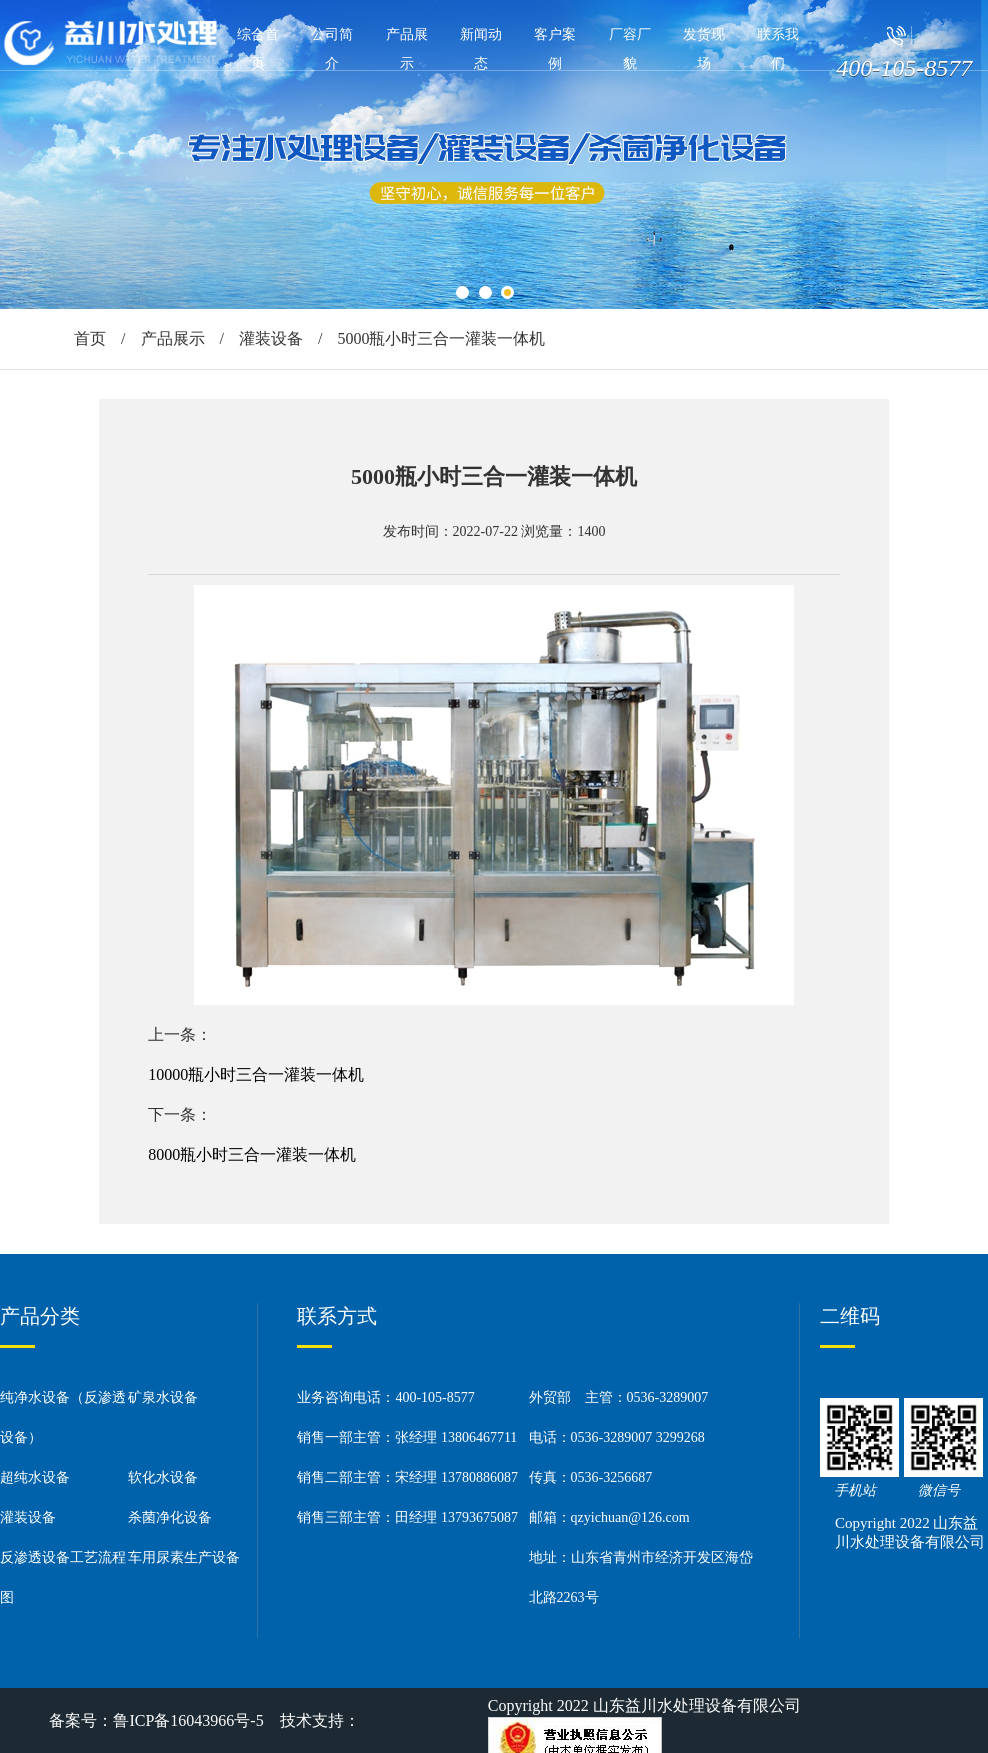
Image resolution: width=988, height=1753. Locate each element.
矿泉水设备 (163, 1397)
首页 (90, 338)
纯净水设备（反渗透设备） (63, 1417)
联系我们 (778, 49)
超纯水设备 (35, 1477)
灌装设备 (271, 338)
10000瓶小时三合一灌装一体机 (256, 1074)
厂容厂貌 (630, 49)
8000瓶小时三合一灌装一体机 (252, 1154)
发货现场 (704, 49)
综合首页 (258, 49)
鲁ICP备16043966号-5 (188, 1720)
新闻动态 (481, 49)
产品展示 (407, 49)
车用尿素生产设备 (184, 1557)
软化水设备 (163, 1477)
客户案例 (555, 49)
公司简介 (332, 49)
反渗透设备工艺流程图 (63, 1577)
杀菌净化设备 (170, 1517)
